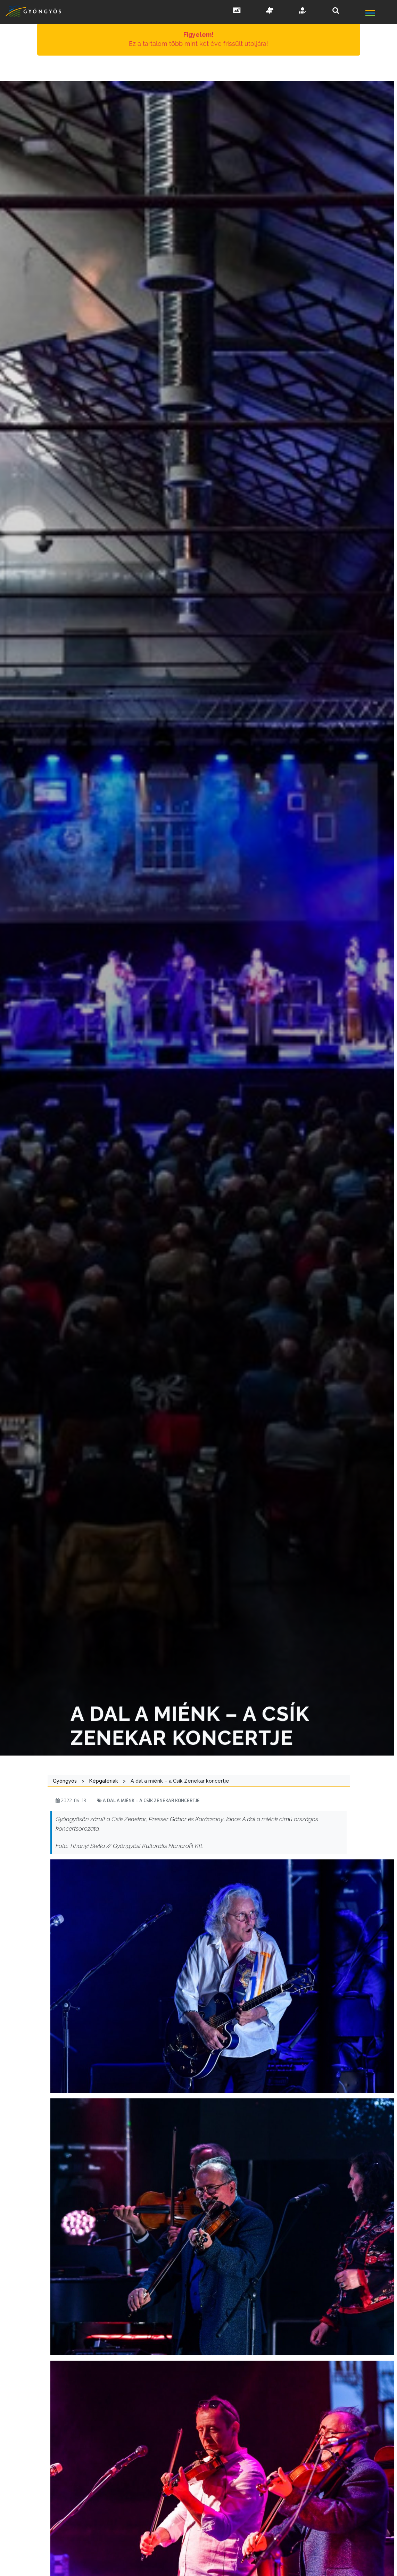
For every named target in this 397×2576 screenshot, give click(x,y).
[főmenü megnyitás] (380, 13)
